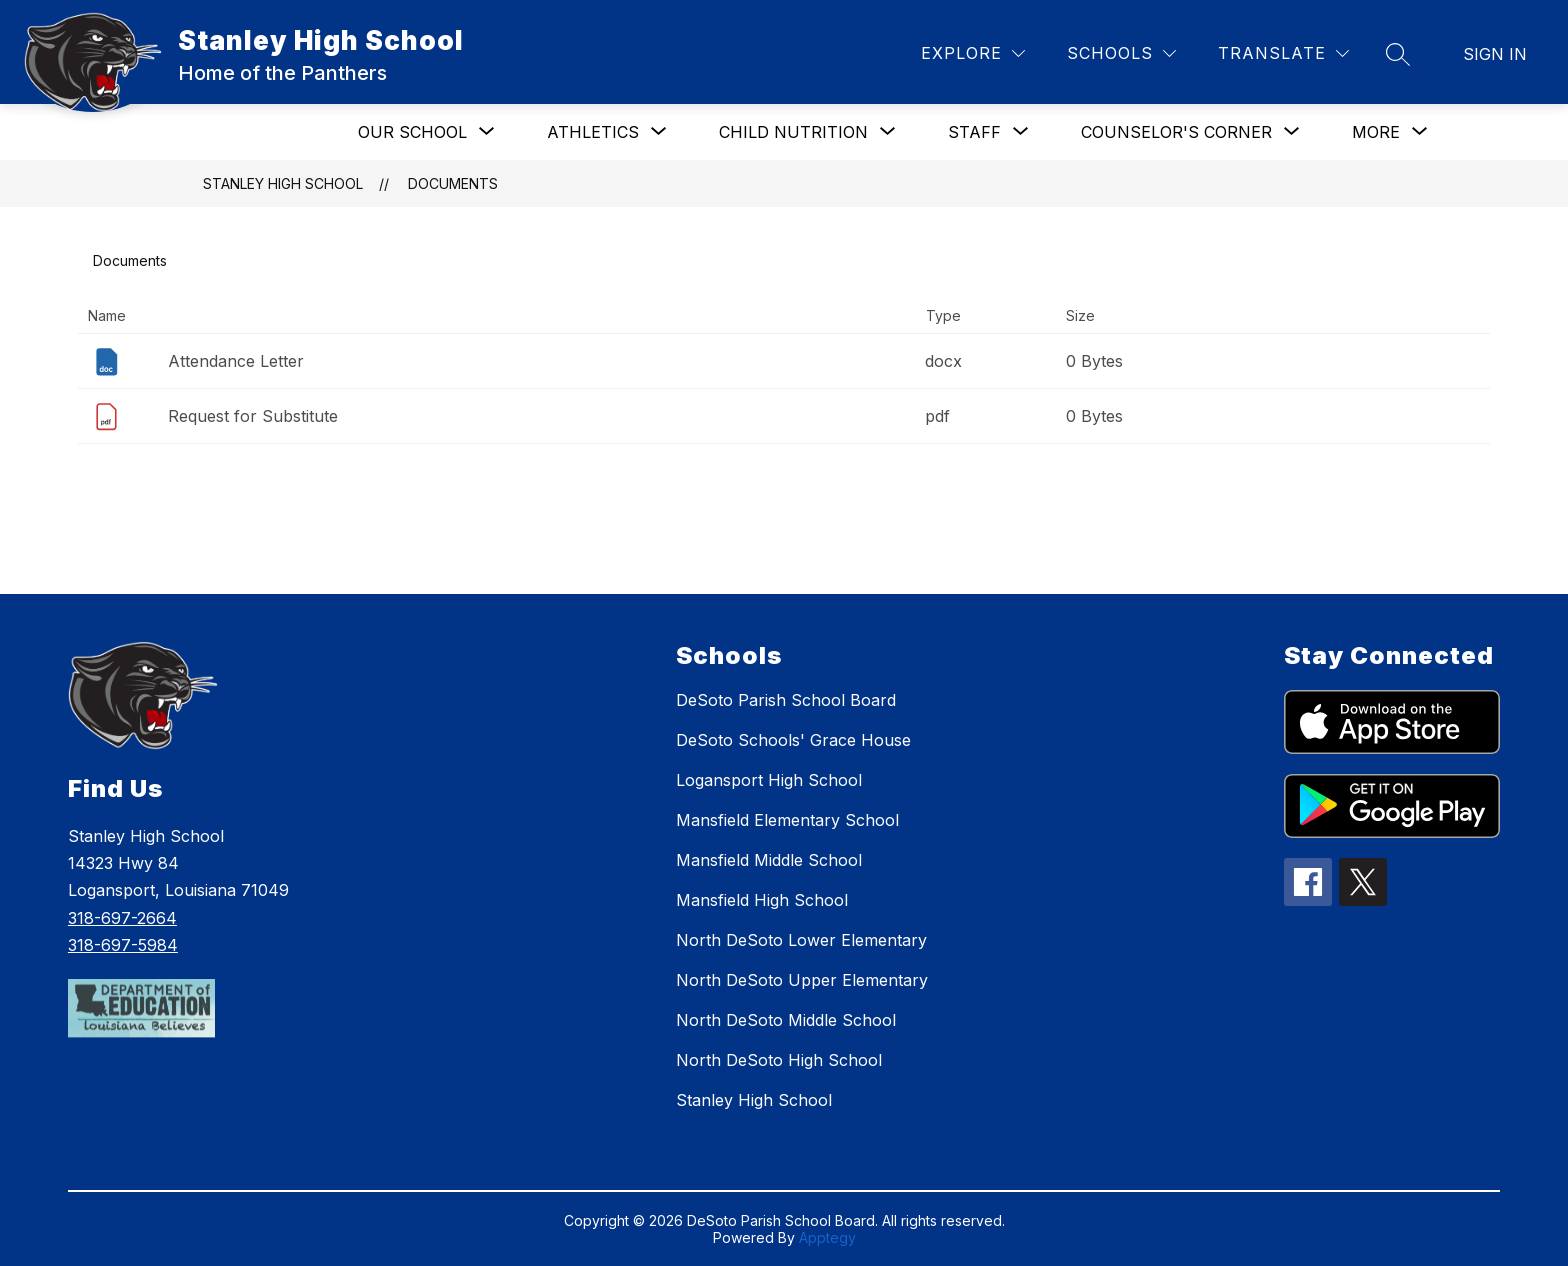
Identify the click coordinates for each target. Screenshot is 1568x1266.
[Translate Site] (1283, 53)
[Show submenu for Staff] (974, 132)
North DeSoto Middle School (786, 1020)
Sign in (1495, 54)
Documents (453, 183)
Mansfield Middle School (769, 860)
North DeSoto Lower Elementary (801, 940)
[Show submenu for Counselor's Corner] (1176, 132)
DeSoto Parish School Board (786, 700)
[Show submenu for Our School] (412, 132)
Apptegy (827, 1237)
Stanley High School (283, 183)
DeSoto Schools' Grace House (793, 740)
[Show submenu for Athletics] (593, 132)
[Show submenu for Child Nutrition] (793, 132)
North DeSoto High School (779, 1060)
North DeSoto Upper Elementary (802, 980)
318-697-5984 (123, 945)
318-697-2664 (122, 918)
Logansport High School (769, 780)
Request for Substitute (253, 416)
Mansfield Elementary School (787, 820)
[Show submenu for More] (1376, 132)
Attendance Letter (236, 361)
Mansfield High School (762, 900)
